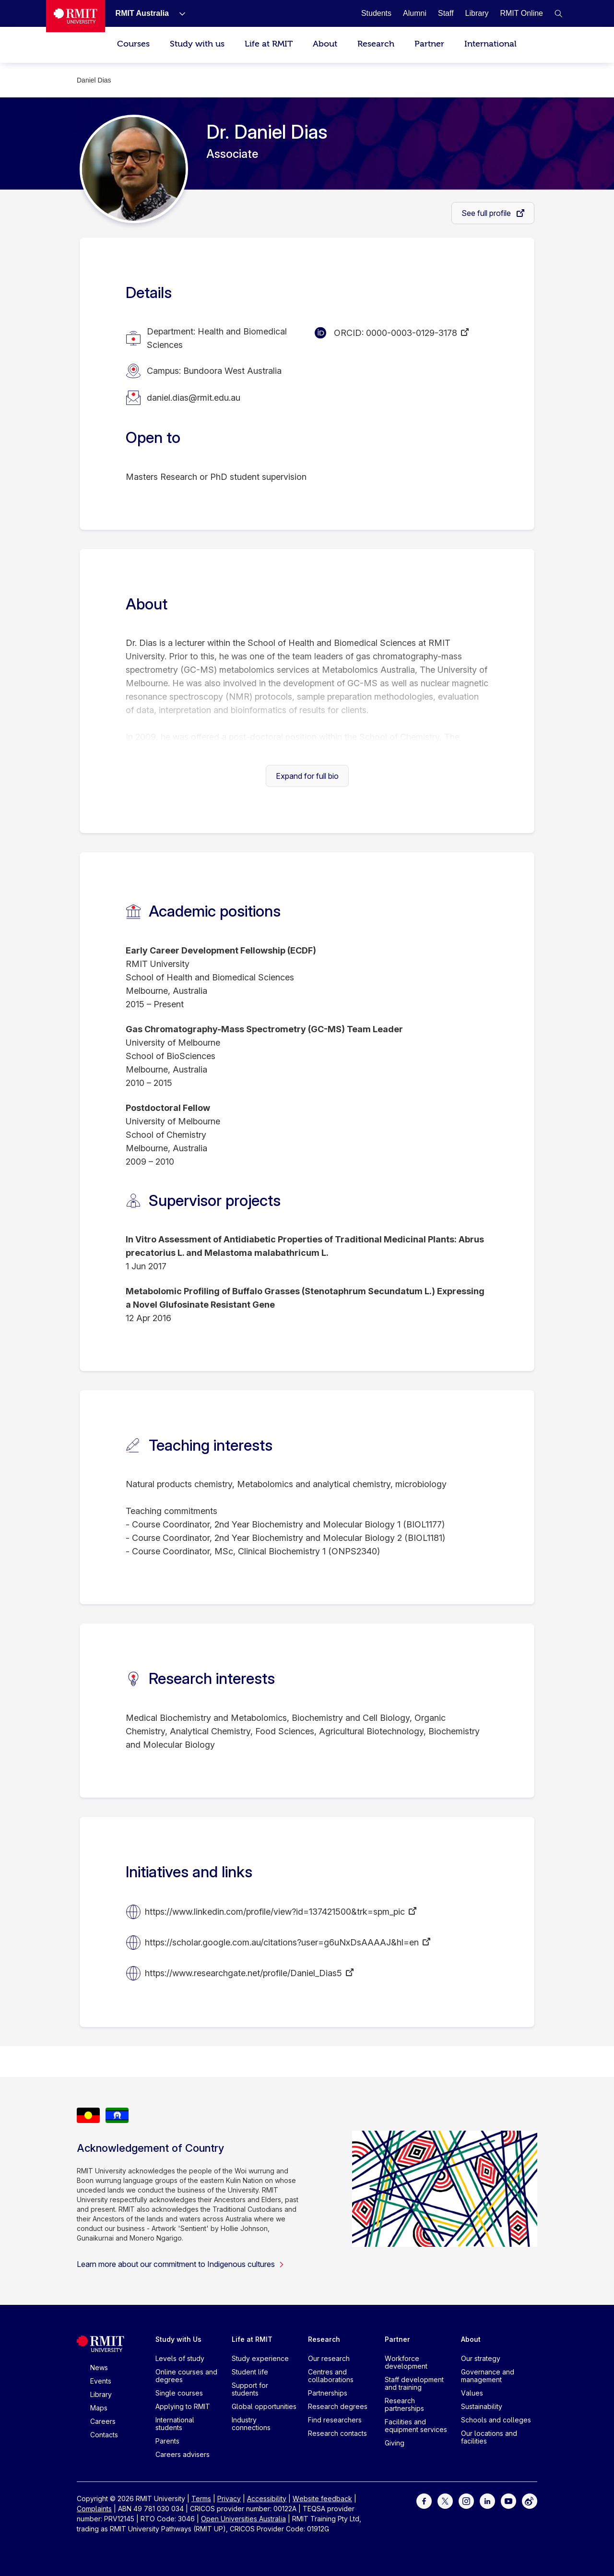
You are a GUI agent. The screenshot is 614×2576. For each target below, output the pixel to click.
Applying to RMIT (182, 2406)
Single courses (179, 2393)
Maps (98, 2408)
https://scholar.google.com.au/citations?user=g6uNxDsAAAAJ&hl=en (282, 1942)
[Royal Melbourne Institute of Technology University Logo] (75, 16)
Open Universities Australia (243, 2519)
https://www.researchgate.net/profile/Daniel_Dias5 (243, 1973)
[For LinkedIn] (487, 2500)
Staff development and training (414, 2383)
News (99, 2367)
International (490, 44)
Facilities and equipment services (416, 2425)
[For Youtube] (508, 2500)
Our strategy (480, 2358)
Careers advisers (182, 2454)
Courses (133, 44)
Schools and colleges (496, 2420)
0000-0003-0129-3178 (411, 333)
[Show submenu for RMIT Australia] (178, 13)
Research (375, 44)
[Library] (477, 13)
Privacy (229, 2498)
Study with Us (178, 2339)
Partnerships (327, 2393)
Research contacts (337, 2433)
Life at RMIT (269, 44)
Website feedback (322, 2498)
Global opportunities (264, 2406)
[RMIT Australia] (142, 13)
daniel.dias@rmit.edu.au (193, 398)
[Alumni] (414, 13)
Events (100, 2381)
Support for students (250, 2389)
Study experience (260, 2358)
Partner (429, 44)
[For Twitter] (445, 2500)
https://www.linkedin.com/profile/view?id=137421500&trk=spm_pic (275, 1912)
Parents (167, 2441)
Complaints (94, 2508)
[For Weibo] (529, 2500)
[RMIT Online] (521, 13)
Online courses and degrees (186, 2376)
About (325, 44)
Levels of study (179, 2358)
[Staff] (446, 13)
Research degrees (337, 2406)
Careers (103, 2421)
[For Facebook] (424, 2500)
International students (174, 2424)
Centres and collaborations (331, 2376)
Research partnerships (404, 2404)
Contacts (104, 2435)
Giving (394, 2443)
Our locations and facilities (489, 2437)
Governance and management (487, 2376)
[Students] (376, 13)
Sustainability (481, 2406)
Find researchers (335, 2420)
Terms (201, 2498)
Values (472, 2393)
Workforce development (406, 2362)
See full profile (487, 213)
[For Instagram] (466, 2500)
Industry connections (251, 2424)
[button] (558, 13)
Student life (250, 2372)
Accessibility (266, 2498)
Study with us (197, 44)
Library (101, 2394)
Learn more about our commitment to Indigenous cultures (180, 2264)
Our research (329, 2358)
